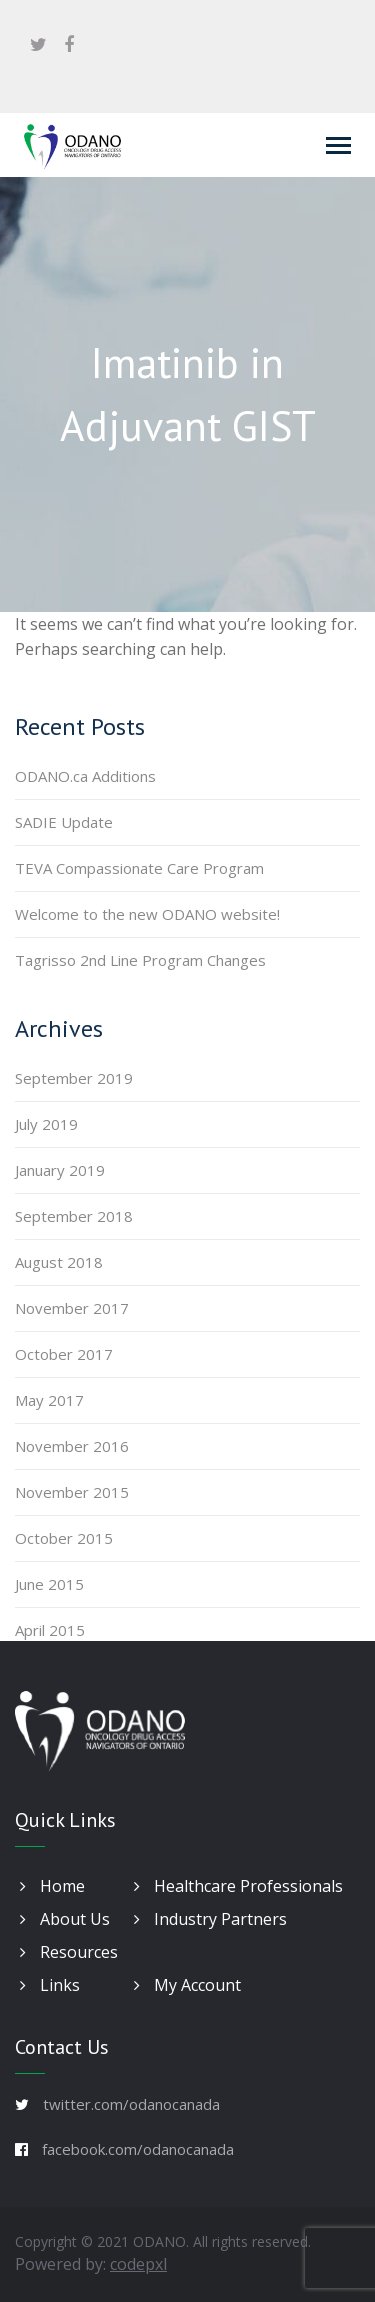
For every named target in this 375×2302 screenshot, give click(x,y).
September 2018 (74, 1216)
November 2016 (72, 1446)
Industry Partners (210, 1919)
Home (52, 1886)
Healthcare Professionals (238, 1886)
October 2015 (64, 1538)
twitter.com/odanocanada (131, 2104)
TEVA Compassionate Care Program (139, 868)
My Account (187, 1985)
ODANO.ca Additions (85, 776)
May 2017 (49, 1400)
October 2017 (64, 1354)
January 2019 (60, 1170)
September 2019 (74, 1078)
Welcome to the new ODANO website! (147, 914)
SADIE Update (64, 822)
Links (50, 1985)
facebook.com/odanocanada (138, 2149)
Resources (69, 1952)
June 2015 (49, 1584)
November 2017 (72, 1308)
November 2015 (72, 1492)
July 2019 (46, 1124)
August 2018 (59, 1262)
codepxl (138, 2264)
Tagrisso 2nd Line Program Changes (140, 960)
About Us (65, 1919)
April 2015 (50, 1630)
